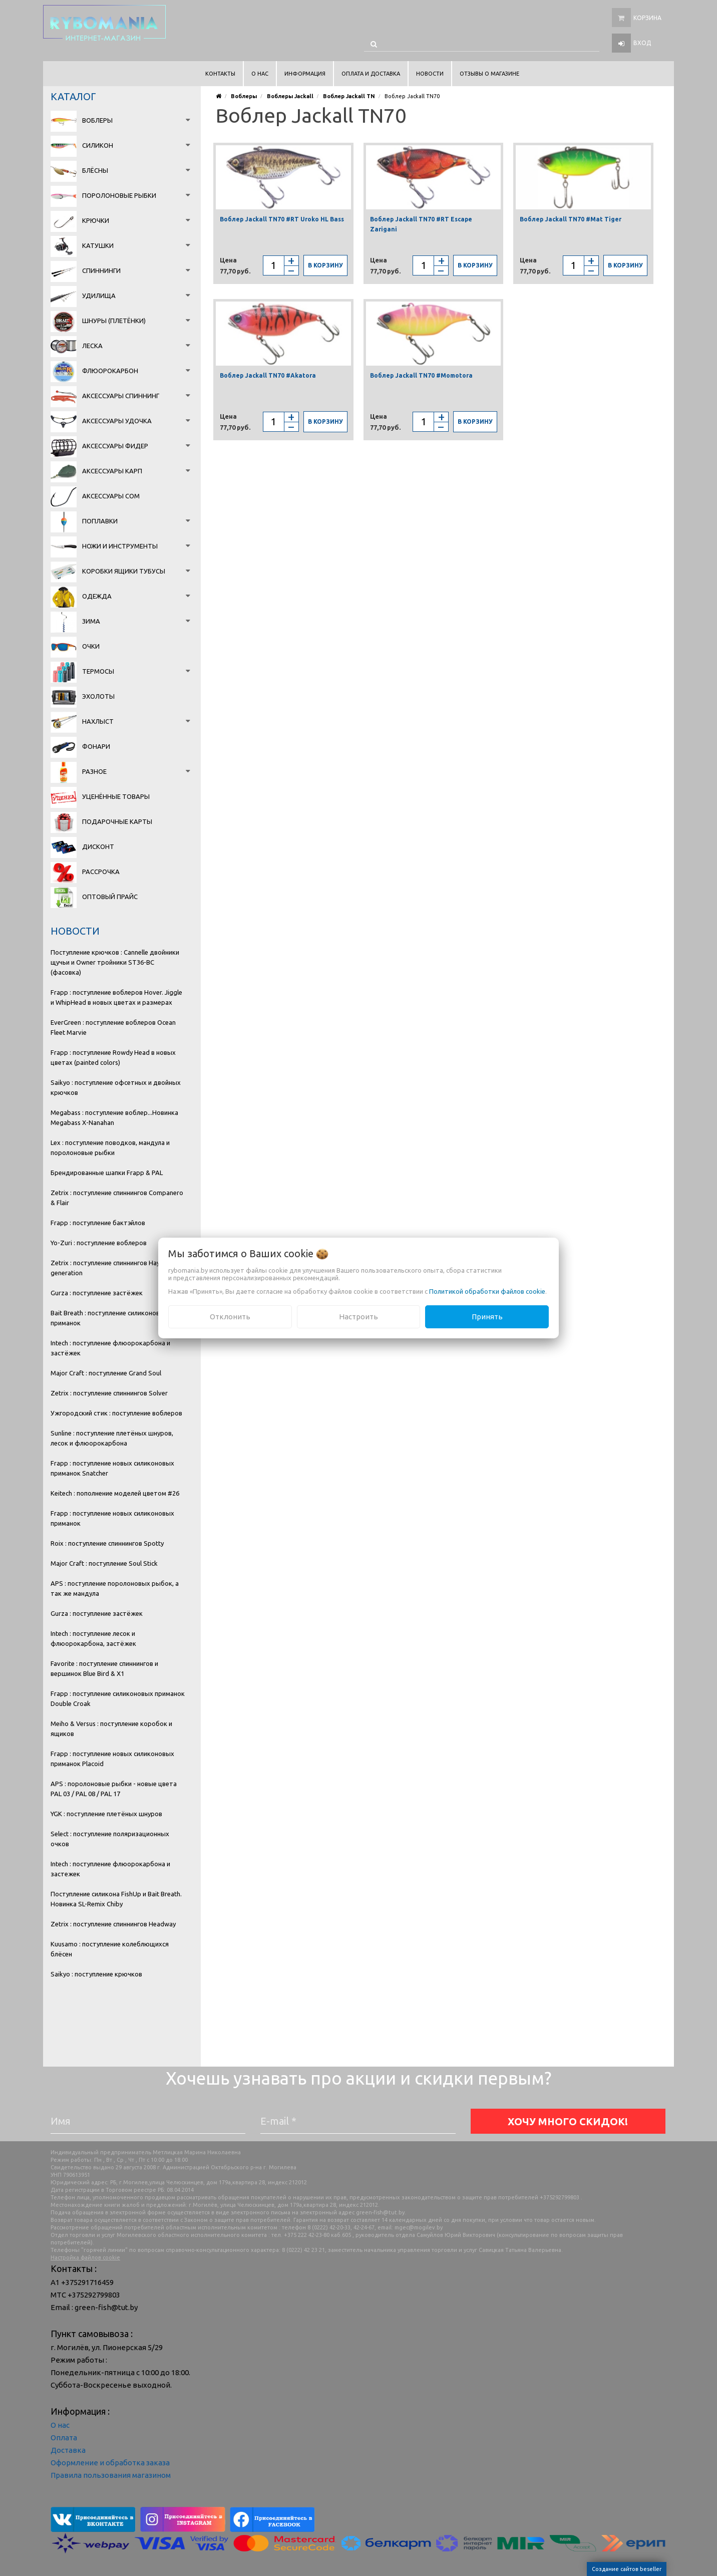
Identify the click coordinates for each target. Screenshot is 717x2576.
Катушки (98, 245)
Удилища (99, 295)
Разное (94, 771)
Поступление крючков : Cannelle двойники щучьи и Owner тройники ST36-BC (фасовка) (115, 962)
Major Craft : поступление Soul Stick (104, 1563)
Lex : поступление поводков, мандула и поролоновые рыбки (110, 1147)
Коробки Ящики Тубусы (123, 571)
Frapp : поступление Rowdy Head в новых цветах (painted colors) (113, 1057)
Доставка (68, 2450)
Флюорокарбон (110, 370)
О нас (60, 2425)
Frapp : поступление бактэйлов (98, 1222)
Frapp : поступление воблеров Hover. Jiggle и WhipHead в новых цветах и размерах (116, 997)
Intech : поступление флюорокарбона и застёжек (110, 1347)
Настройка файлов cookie (85, 2257)
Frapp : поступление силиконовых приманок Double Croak (118, 1698)
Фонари (96, 746)
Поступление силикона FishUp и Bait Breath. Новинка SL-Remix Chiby (116, 1898)
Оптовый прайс (110, 896)
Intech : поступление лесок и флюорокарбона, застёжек (93, 1638)
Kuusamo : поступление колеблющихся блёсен (110, 1948)
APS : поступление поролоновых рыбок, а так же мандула (115, 1588)
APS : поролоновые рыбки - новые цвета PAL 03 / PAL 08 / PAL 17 (114, 1788)
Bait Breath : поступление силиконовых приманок (109, 1317)
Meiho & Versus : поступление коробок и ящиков (111, 1728)
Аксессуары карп (112, 470)
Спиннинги (101, 270)
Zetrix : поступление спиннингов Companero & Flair (117, 1197)
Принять (487, 1316)
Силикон (97, 145)
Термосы (98, 671)
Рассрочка (101, 871)
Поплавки (100, 520)
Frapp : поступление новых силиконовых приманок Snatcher (112, 1468)
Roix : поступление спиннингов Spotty (107, 1543)
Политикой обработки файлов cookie (487, 1291)
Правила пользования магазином (111, 2475)
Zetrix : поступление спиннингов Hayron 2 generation (113, 1267)
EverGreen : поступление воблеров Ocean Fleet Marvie (113, 1027)
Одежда (97, 596)
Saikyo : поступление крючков (96, 1973)
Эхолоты (98, 696)
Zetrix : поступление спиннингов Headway (113, 1923)
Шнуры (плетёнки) (114, 320)
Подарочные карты (117, 821)
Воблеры (97, 120)
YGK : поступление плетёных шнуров (106, 1813)
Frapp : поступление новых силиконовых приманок (112, 1518)
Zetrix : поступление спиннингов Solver (109, 1392)
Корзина (647, 18)
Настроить (358, 1316)
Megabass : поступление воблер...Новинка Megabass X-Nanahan (114, 1117)
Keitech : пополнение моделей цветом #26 (115, 1493)
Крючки (95, 220)
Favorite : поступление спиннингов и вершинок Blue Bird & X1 (104, 1668)
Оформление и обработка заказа (110, 2462)
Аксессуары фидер (115, 445)
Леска (92, 345)
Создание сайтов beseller (626, 2569)
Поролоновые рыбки (119, 195)
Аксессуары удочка (117, 420)
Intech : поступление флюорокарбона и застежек (110, 1868)
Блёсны (95, 170)
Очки (91, 646)
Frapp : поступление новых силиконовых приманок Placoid (112, 1758)
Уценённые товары (116, 796)
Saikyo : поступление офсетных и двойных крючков (116, 1087)
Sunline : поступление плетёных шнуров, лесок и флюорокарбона (112, 1438)
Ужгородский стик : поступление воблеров (116, 1412)
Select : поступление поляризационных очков (110, 1838)
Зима (91, 621)
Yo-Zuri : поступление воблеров (99, 1242)
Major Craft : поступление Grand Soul (106, 1372)
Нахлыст (98, 721)
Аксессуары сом (111, 495)
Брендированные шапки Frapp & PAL (107, 1172)
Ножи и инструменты (120, 545)
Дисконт (98, 846)
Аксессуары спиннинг (120, 395)
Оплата (64, 2437)
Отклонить (230, 1316)
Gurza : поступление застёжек (97, 1292)
